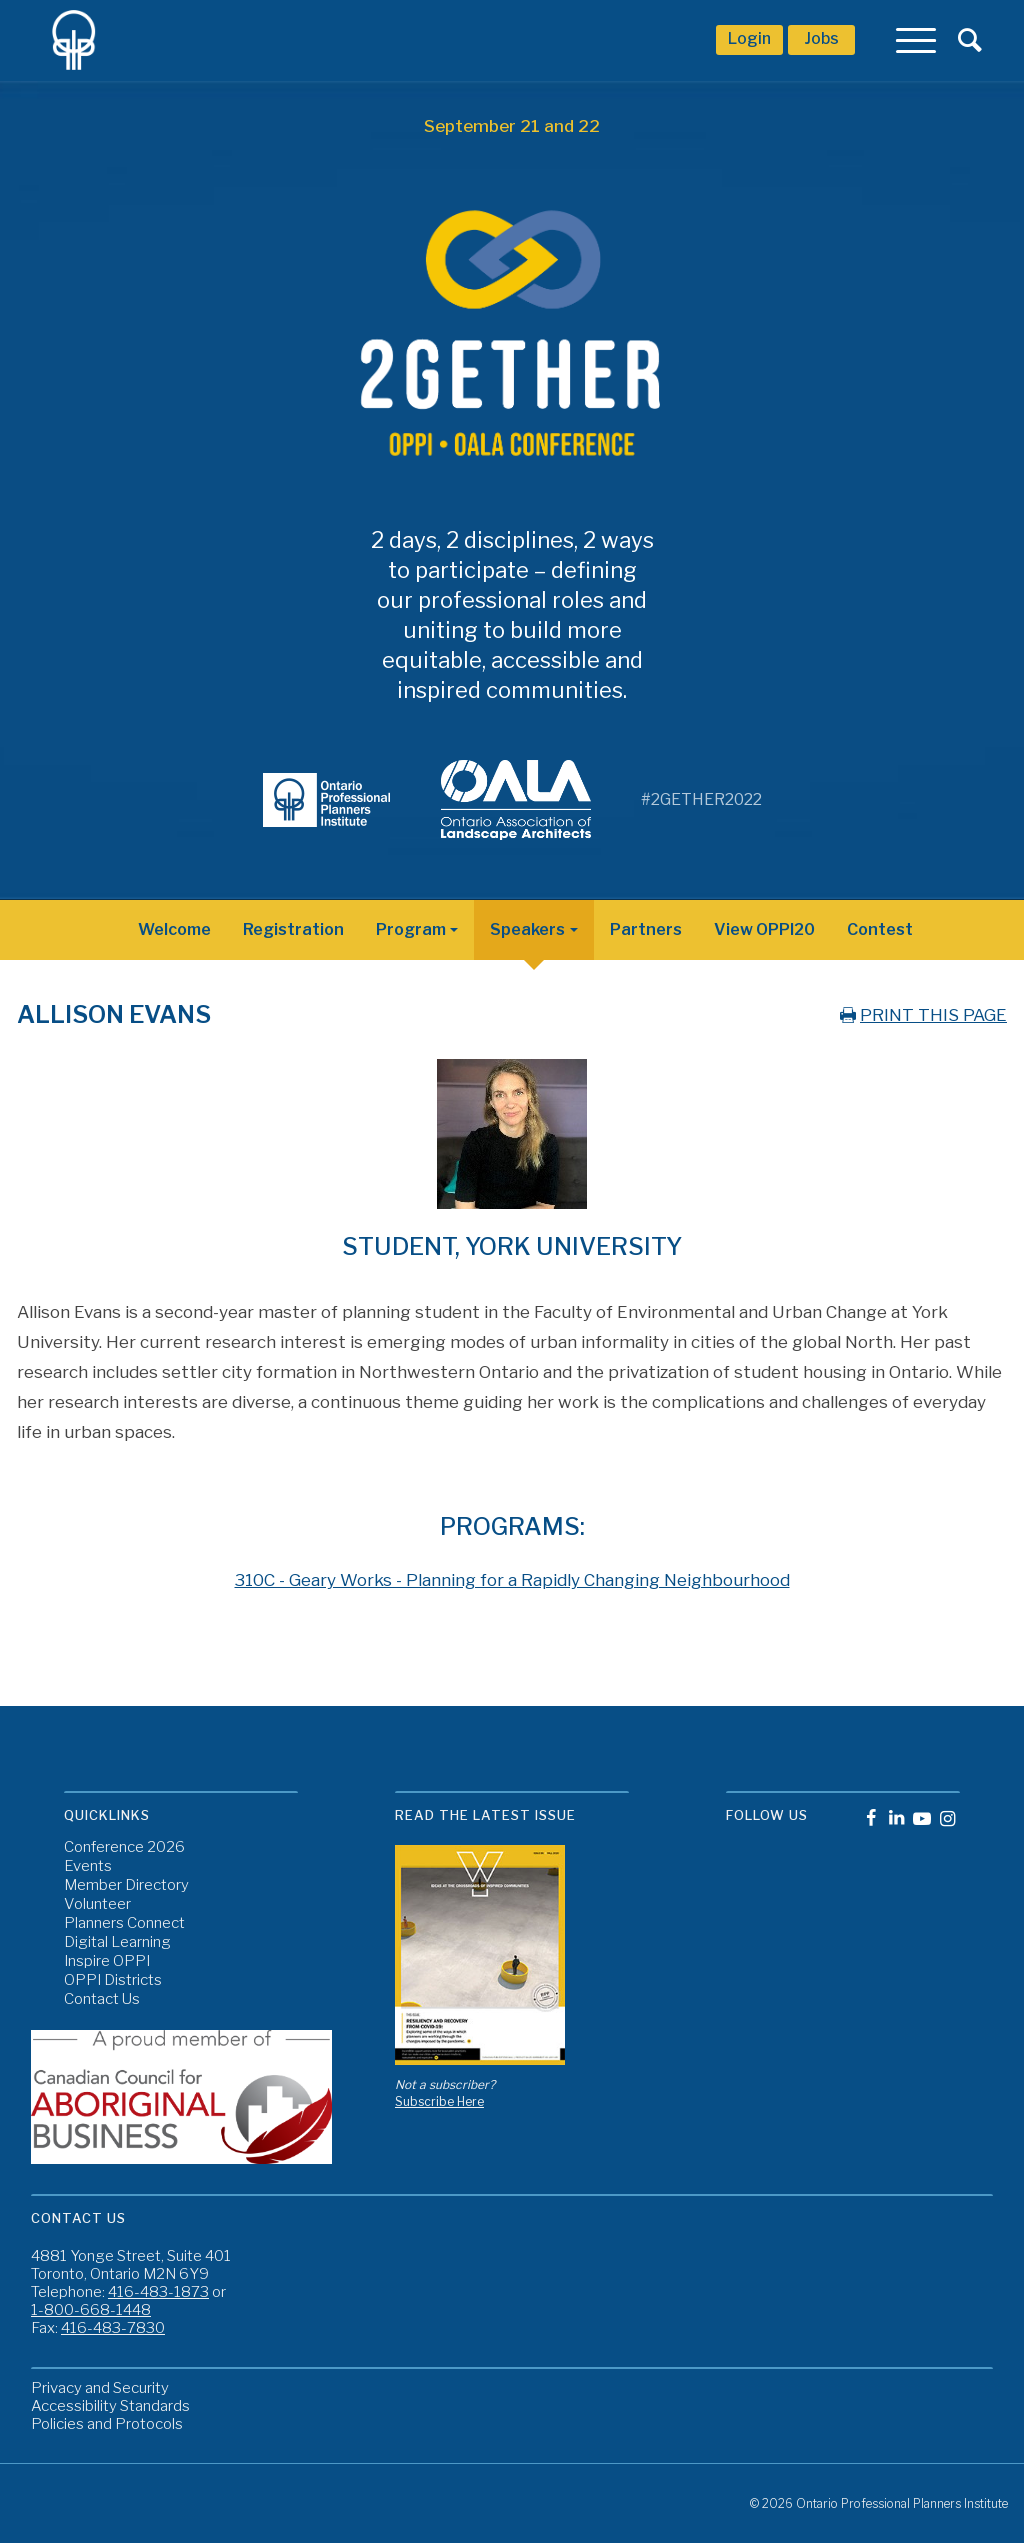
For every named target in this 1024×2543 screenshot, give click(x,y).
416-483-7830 (113, 2328)
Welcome (174, 929)
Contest (880, 929)
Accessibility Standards (110, 2406)
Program (411, 929)
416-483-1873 (158, 2292)
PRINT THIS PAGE (921, 1015)
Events (88, 1866)
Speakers (527, 929)
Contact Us (102, 1999)
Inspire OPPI (107, 1961)
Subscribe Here (439, 2101)
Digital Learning (117, 1942)
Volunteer (97, 1904)
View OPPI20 (764, 929)
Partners (646, 929)
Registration (293, 929)
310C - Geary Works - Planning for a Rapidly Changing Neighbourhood (512, 1580)
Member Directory (126, 1885)
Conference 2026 (124, 1847)
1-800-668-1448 (91, 2310)
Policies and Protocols (107, 2424)
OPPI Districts (113, 1980)
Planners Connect (124, 1923)
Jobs (821, 38)
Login (749, 38)
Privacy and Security (100, 2388)
